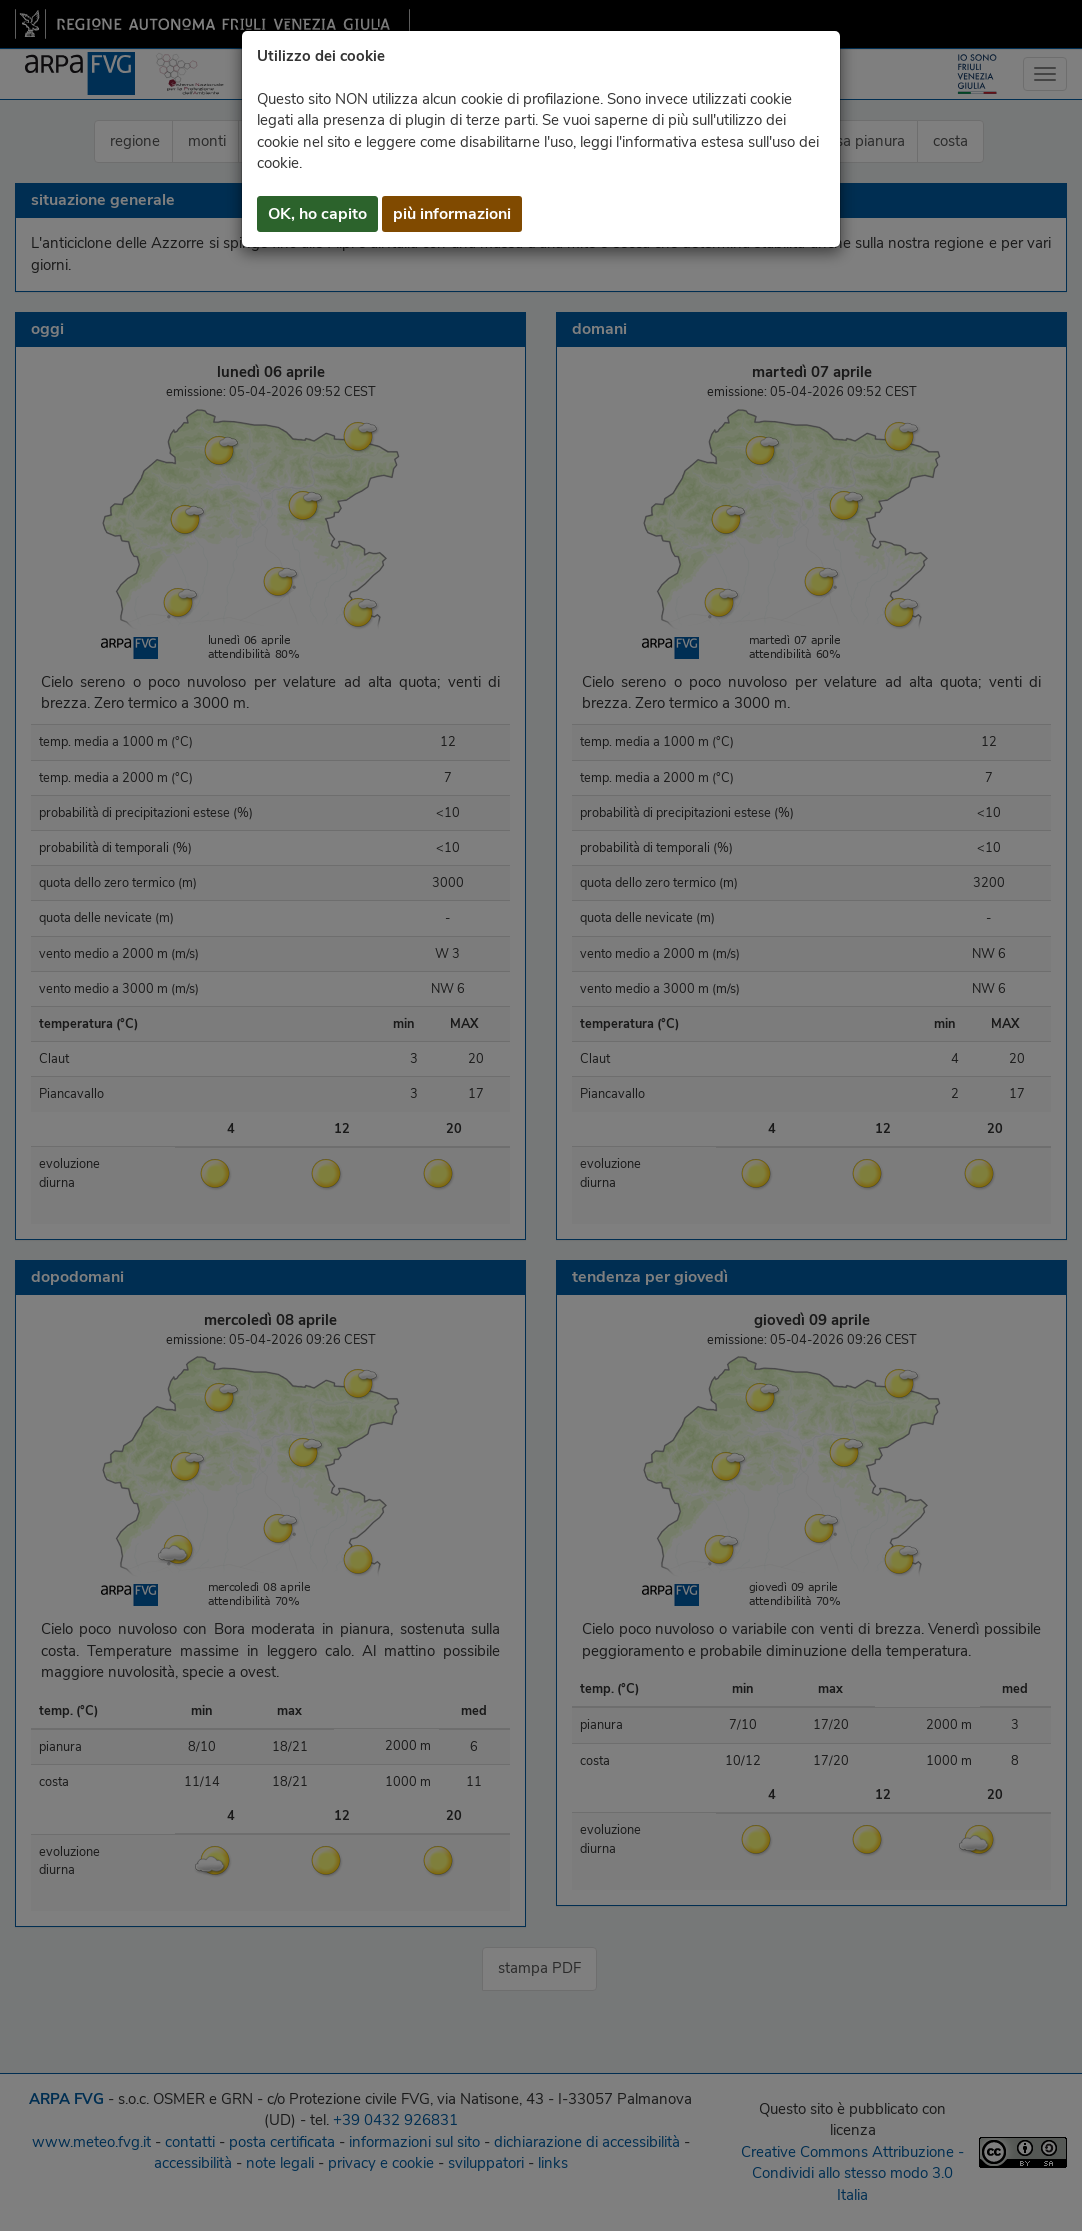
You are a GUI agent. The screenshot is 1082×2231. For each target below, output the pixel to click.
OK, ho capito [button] (317, 214)
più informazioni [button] (452, 214)
